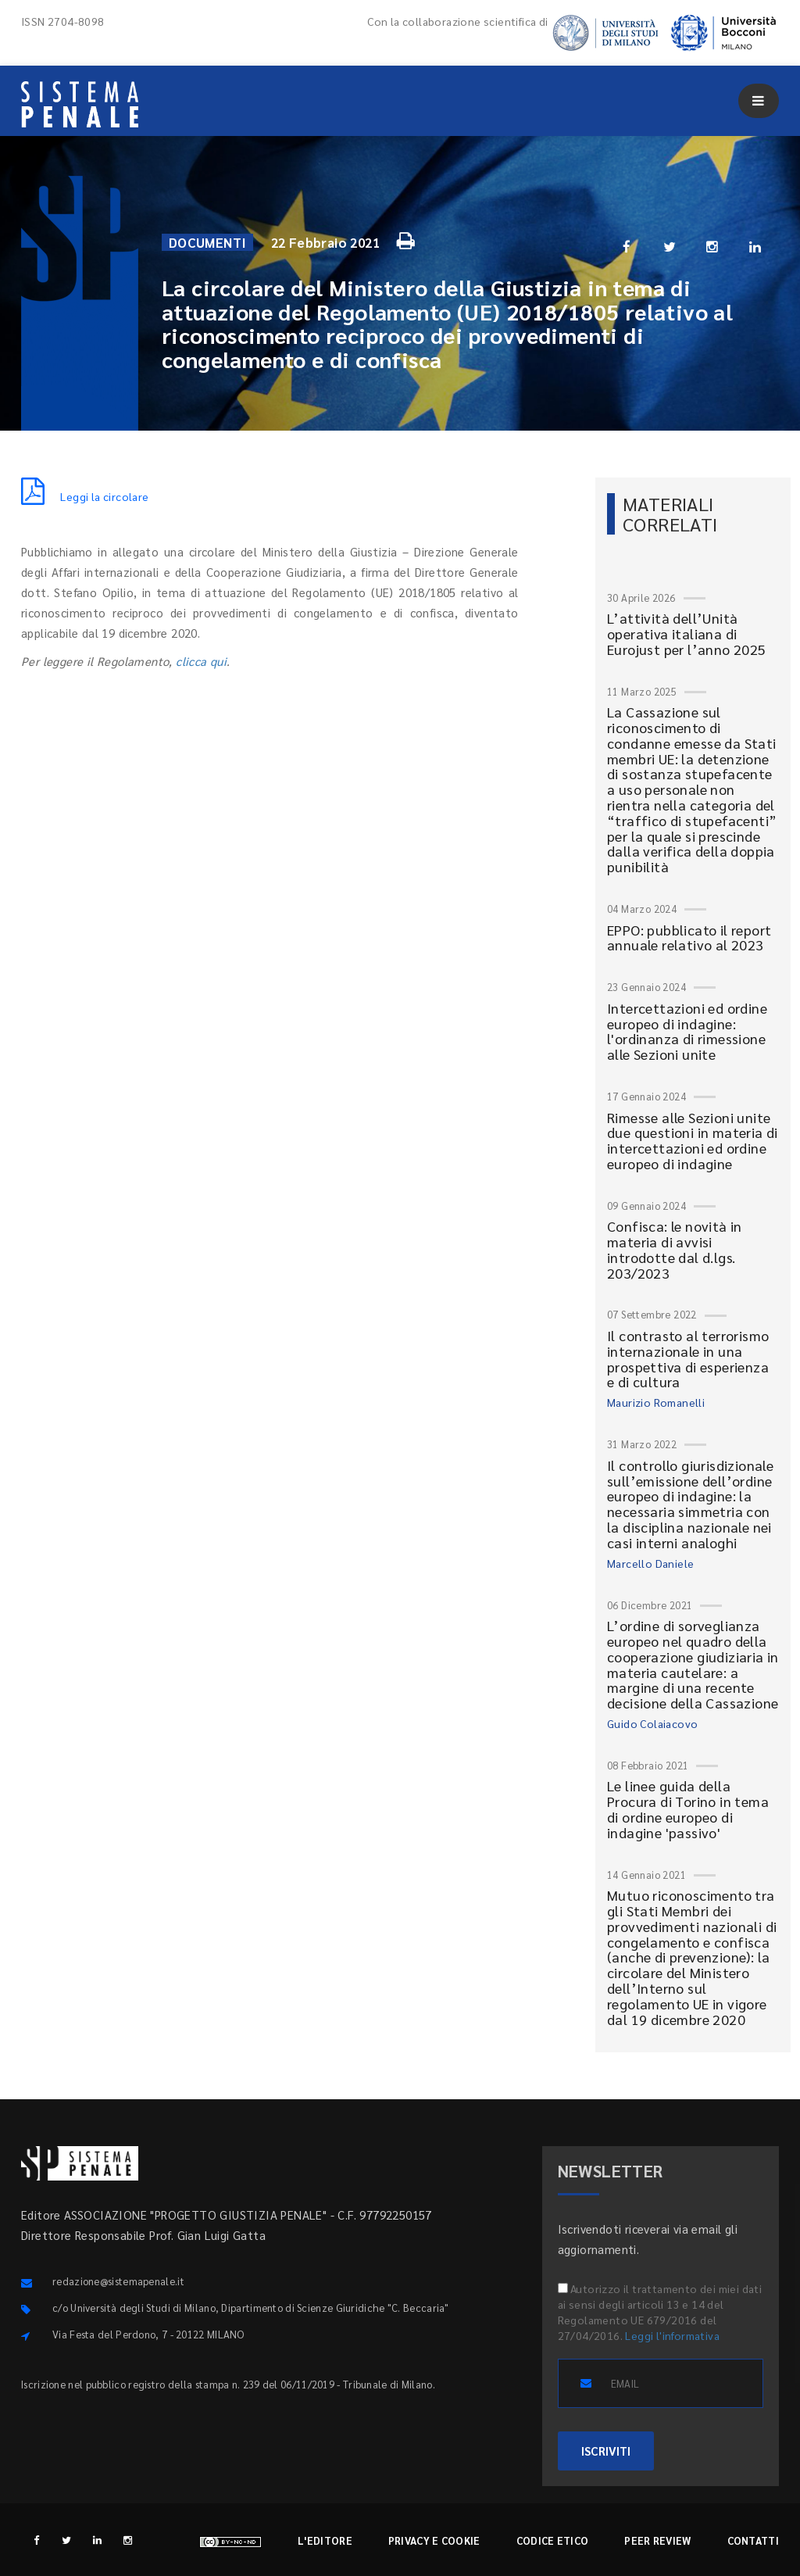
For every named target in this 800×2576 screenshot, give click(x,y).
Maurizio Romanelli (656, 1402)
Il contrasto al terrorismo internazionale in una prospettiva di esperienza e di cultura (688, 1358)
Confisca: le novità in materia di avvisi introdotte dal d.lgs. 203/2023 (674, 1249)
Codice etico (552, 2540)
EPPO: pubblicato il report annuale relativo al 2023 (689, 937)
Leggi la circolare (85, 496)
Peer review (657, 2540)
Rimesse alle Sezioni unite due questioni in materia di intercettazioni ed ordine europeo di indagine (692, 1140)
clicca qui (201, 660)
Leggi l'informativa (672, 2335)
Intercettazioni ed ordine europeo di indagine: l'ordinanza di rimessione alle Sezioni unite (687, 1031)
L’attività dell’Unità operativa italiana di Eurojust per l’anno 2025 (686, 633)
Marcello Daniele (650, 1563)
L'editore (325, 2540)
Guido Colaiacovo (652, 1723)
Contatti (753, 2540)
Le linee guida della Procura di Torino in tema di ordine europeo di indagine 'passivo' (688, 1808)
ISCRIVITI (605, 2450)
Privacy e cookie (434, 2540)
